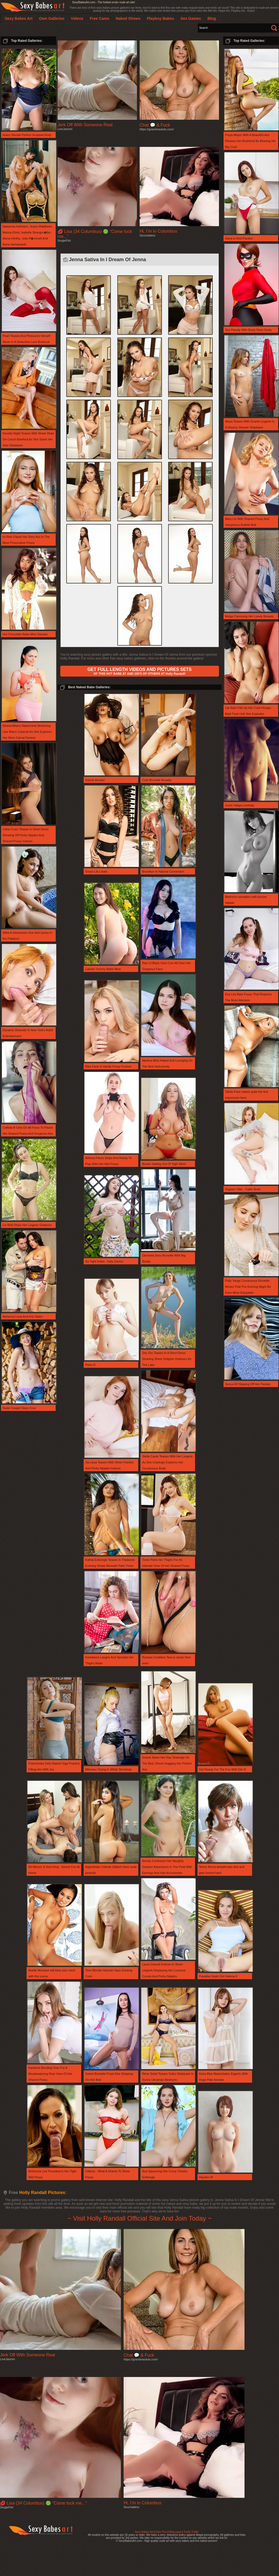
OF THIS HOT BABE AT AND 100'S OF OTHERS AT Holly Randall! (139, 671)
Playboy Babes (160, 18)
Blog (212, 18)
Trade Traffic (191, 2531)
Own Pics (161, 2531)
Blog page (175, 2531)
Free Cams (99, 18)
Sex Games (190, 18)
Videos (77, 18)
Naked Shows (128, 18)
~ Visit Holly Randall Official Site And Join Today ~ (139, 2218)
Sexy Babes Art (144, 2531)
